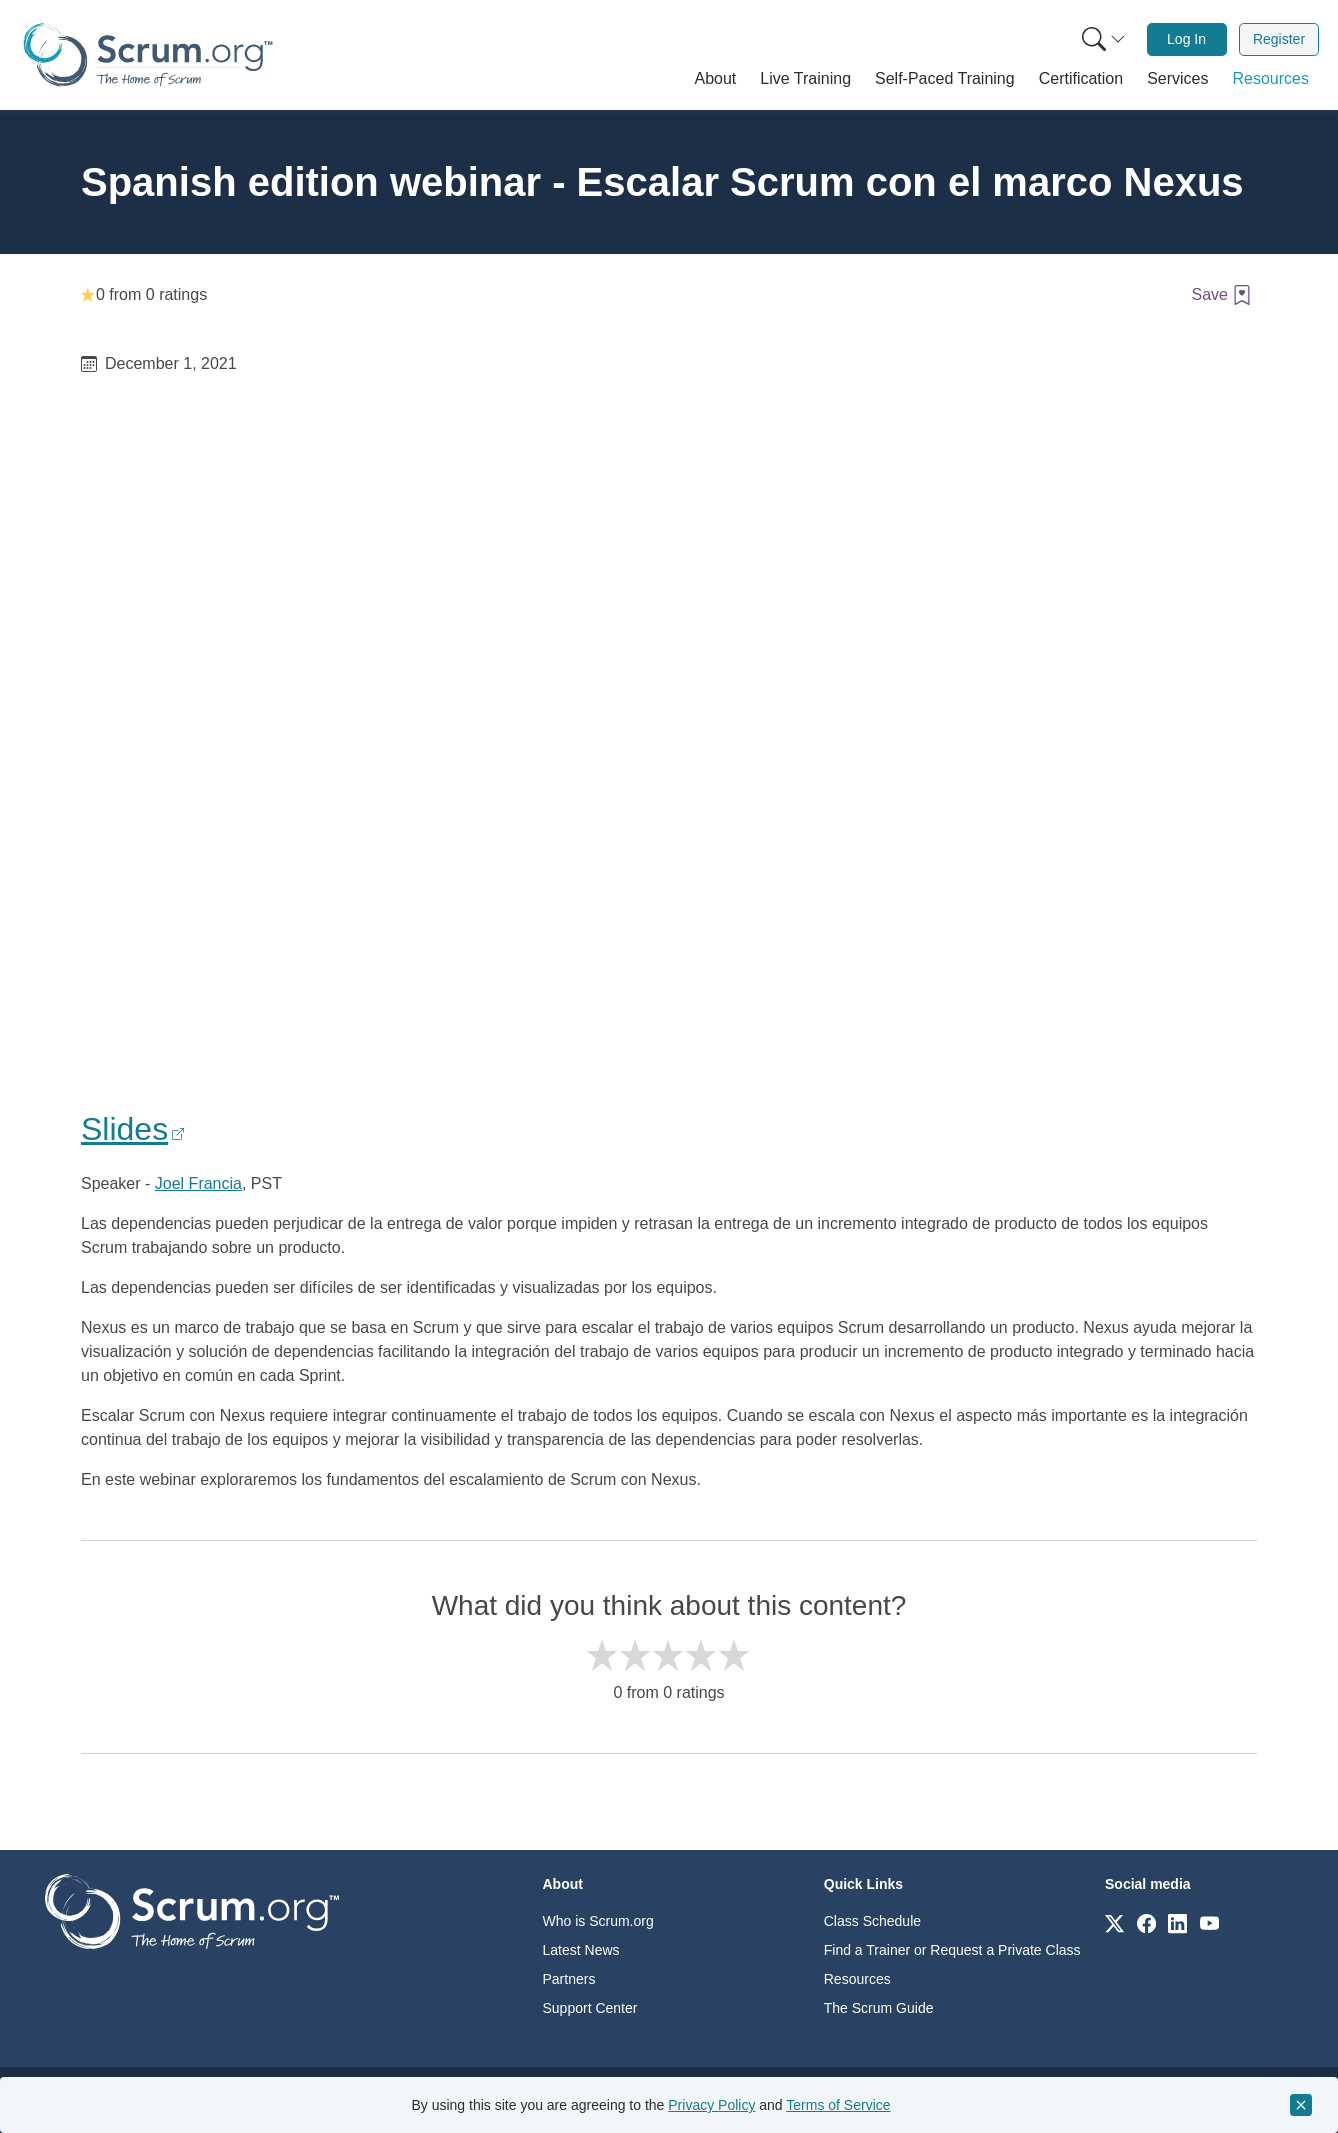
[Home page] (148, 54)
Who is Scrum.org (598, 1921)
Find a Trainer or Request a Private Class (952, 1950)
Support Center (590, 2008)
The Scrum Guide (879, 2008)
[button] (716, 79)
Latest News (581, 1950)
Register (1279, 39)
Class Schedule (872, 1921)
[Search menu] (1104, 39)
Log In (1186, 39)
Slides (124, 1129)
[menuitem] (1102, 39)
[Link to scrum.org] (1114, 1922)
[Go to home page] (192, 1910)
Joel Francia (198, 1183)
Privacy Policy (711, 2105)
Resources (857, 1979)
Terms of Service (838, 2105)
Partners (569, 1979)
